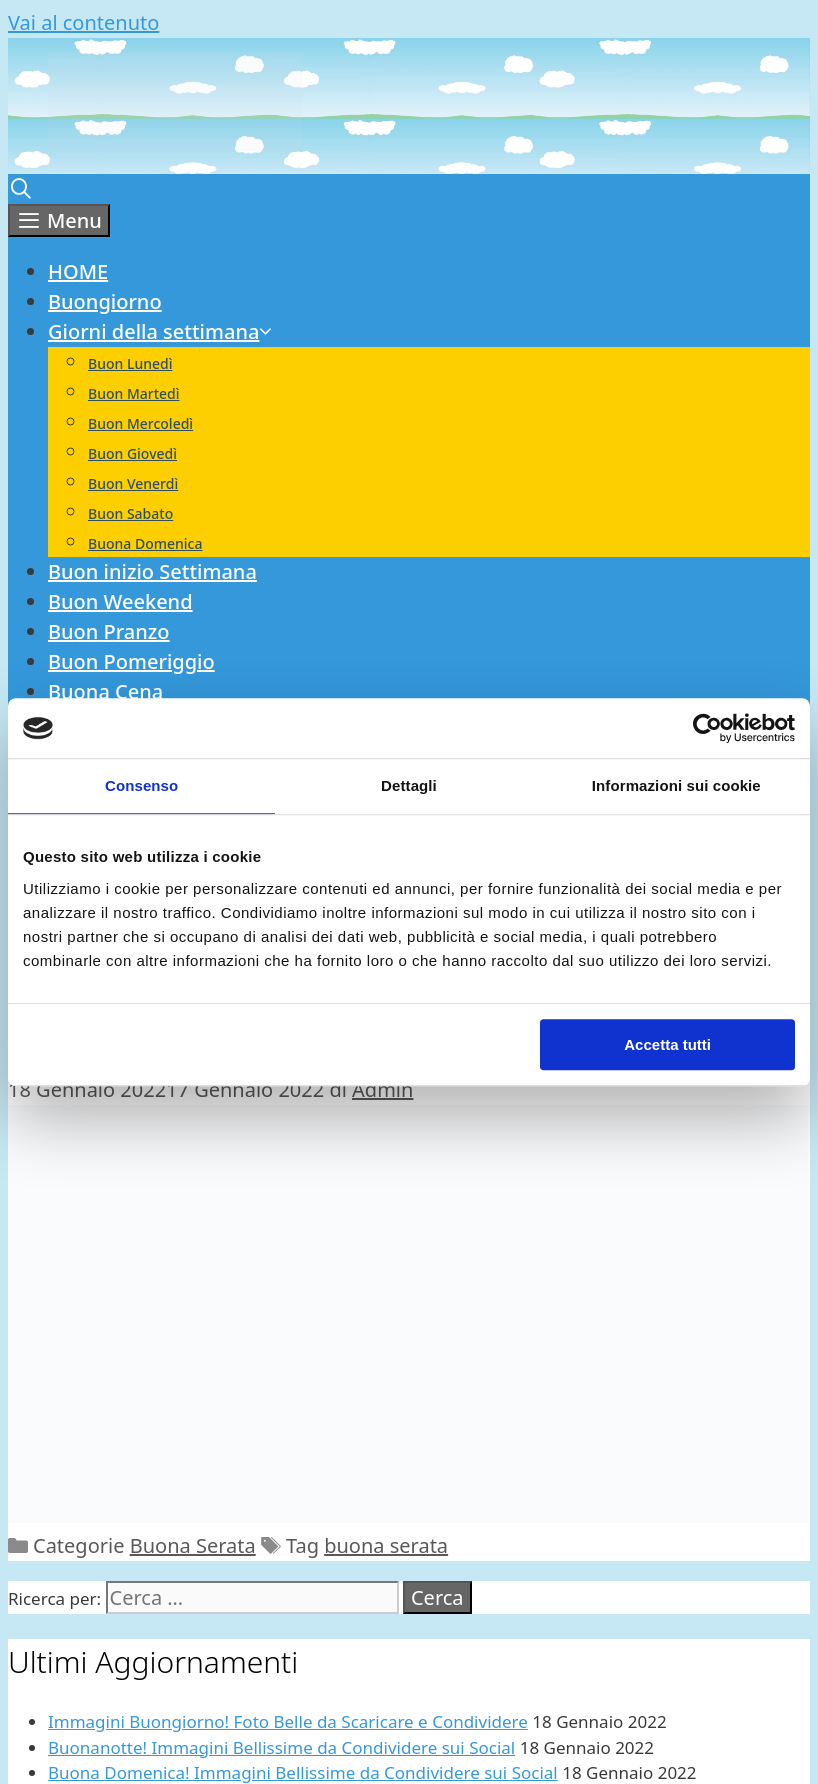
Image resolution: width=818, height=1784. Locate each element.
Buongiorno (105, 301)
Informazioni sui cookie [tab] (676, 785)
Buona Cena (105, 691)
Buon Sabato (130, 513)
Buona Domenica (145, 543)
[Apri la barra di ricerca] (21, 188)
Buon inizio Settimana (152, 571)
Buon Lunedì (130, 363)
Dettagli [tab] (409, 785)
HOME (78, 271)
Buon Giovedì (132, 453)
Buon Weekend (120, 601)
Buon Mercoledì (140, 423)
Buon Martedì (134, 393)
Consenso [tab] (141, 785)
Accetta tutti (667, 1044)
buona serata (386, 1545)
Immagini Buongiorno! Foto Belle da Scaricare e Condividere (288, 1721)
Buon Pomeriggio (131, 661)
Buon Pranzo (109, 631)
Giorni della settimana (161, 331)
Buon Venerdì (133, 483)
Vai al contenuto (83, 22)
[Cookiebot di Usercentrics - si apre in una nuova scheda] (707, 728)
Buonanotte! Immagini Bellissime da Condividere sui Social (281, 1747)
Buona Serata (193, 1545)
